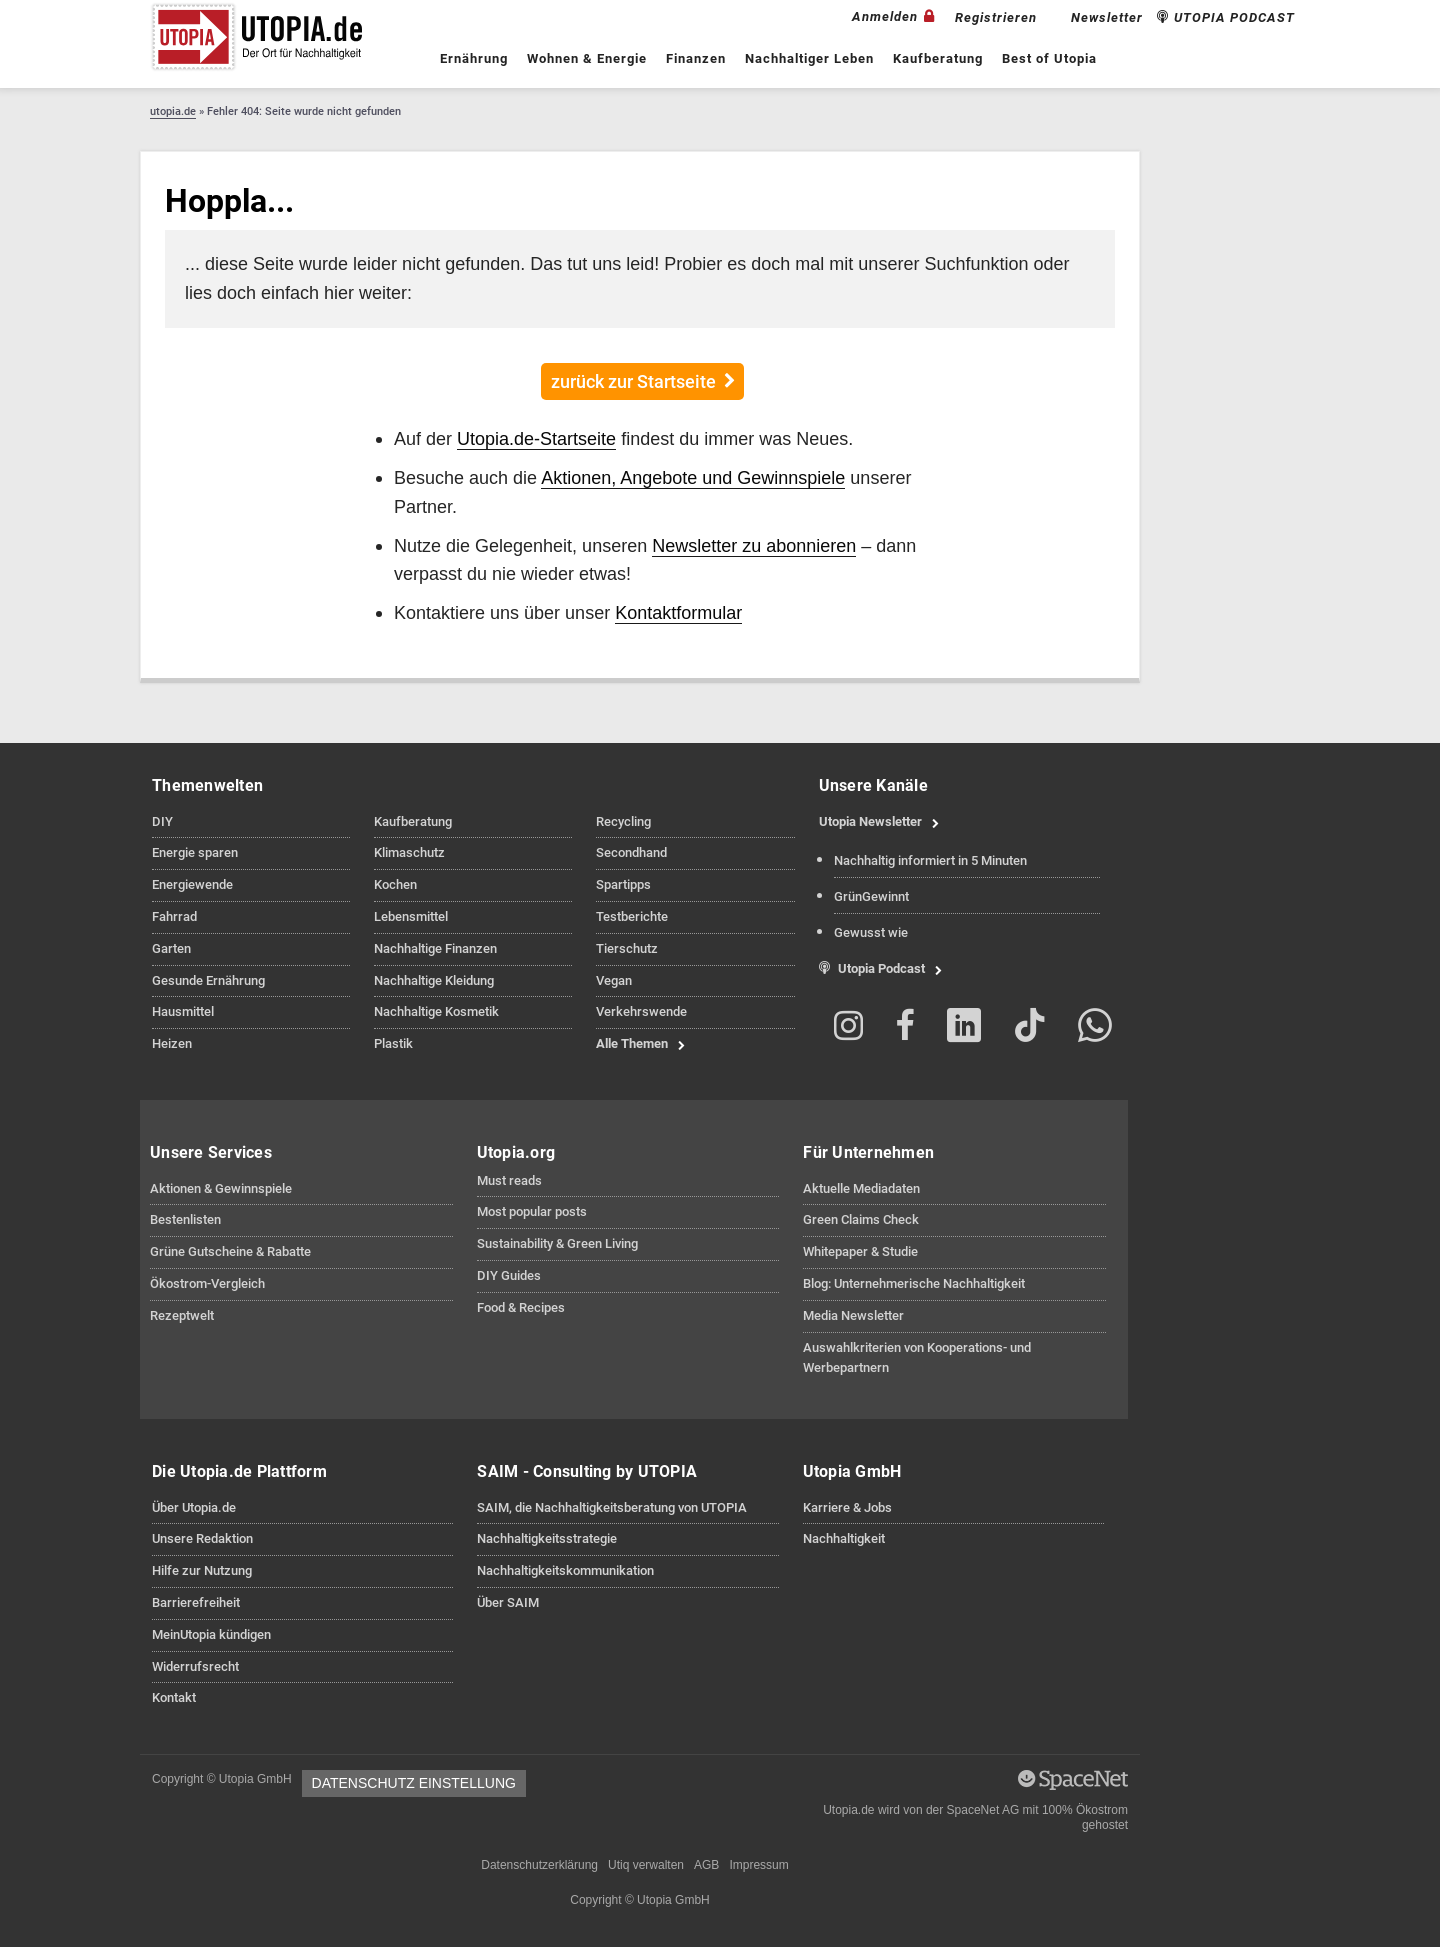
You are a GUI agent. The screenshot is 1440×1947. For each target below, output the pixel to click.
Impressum (758, 1865)
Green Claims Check (861, 1219)
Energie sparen (195, 852)
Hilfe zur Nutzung (202, 1570)
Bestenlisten (185, 1219)
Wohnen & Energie (587, 58)
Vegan (614, 980)
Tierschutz (627, 948)
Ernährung (474, 58)
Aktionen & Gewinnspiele (221, 1188)
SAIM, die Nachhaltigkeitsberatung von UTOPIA (612, 1507)
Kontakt (174, 1697)
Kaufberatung (938, 58)
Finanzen (696, 58)
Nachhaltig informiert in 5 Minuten (930, 860)
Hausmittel (183, 1011)
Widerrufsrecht (195, 1666)
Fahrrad (174, 916)
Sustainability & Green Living (557, 1243)
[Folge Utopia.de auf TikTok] (1030, 1029)
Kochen (395, 884)
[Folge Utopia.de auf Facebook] (905, 1029)
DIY (162, 821)
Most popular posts (532, 1211)
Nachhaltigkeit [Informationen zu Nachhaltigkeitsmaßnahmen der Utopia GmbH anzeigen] (844, 1538)
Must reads (509, 1180)
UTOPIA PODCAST (1226, 17)
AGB (706, 1865)
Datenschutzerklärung (539, 1865)
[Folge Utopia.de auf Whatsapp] (1095, 1029)
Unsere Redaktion (202, 1538)
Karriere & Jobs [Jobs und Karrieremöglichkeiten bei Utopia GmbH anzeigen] (847, 1507)
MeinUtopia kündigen (211, 1634)
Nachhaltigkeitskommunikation (565, 1570)
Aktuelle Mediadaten (861, 1188)
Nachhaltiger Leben (809, 58)
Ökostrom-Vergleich (207, 1283)
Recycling (623, 821)
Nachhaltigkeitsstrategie (547, 1538)
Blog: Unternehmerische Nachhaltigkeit (914, 1283)
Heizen (172, 1043)
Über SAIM (508, 1602)
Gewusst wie (871, 932)
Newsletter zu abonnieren (754, 545)
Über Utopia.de (194, 1507)
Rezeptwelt (182, 1315)
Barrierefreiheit (196, 1602)
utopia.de (173, 111)
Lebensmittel (411, 916)
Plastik (393, 1043)
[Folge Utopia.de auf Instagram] (849, 1029)
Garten (171, 948)
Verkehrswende (641, 1011)
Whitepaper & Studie (860, 1251)
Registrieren (996, 17)
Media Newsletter (853, 1315)
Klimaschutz (409, 852)
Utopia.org (516, 1152)
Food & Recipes (521, 1307)
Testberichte (632, 916)
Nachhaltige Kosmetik (436, 1011)
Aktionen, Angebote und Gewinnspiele (693, 477)
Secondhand (631, 852)
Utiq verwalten (646, 1865)
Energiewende (192, 884)
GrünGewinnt (871, 896)
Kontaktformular (678, 612)
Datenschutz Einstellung (414, 1783)
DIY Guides (509, 1275)
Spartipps (623, 884)
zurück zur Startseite (633, 381)
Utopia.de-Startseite (536, 438)
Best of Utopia (1049, 58)
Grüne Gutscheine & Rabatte (230, 1251)
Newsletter (1107, 17)
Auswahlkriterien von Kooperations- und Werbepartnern (917, 1358)
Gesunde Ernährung (208, 980)
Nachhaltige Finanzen (435, 948)
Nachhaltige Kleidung (434, 980)
